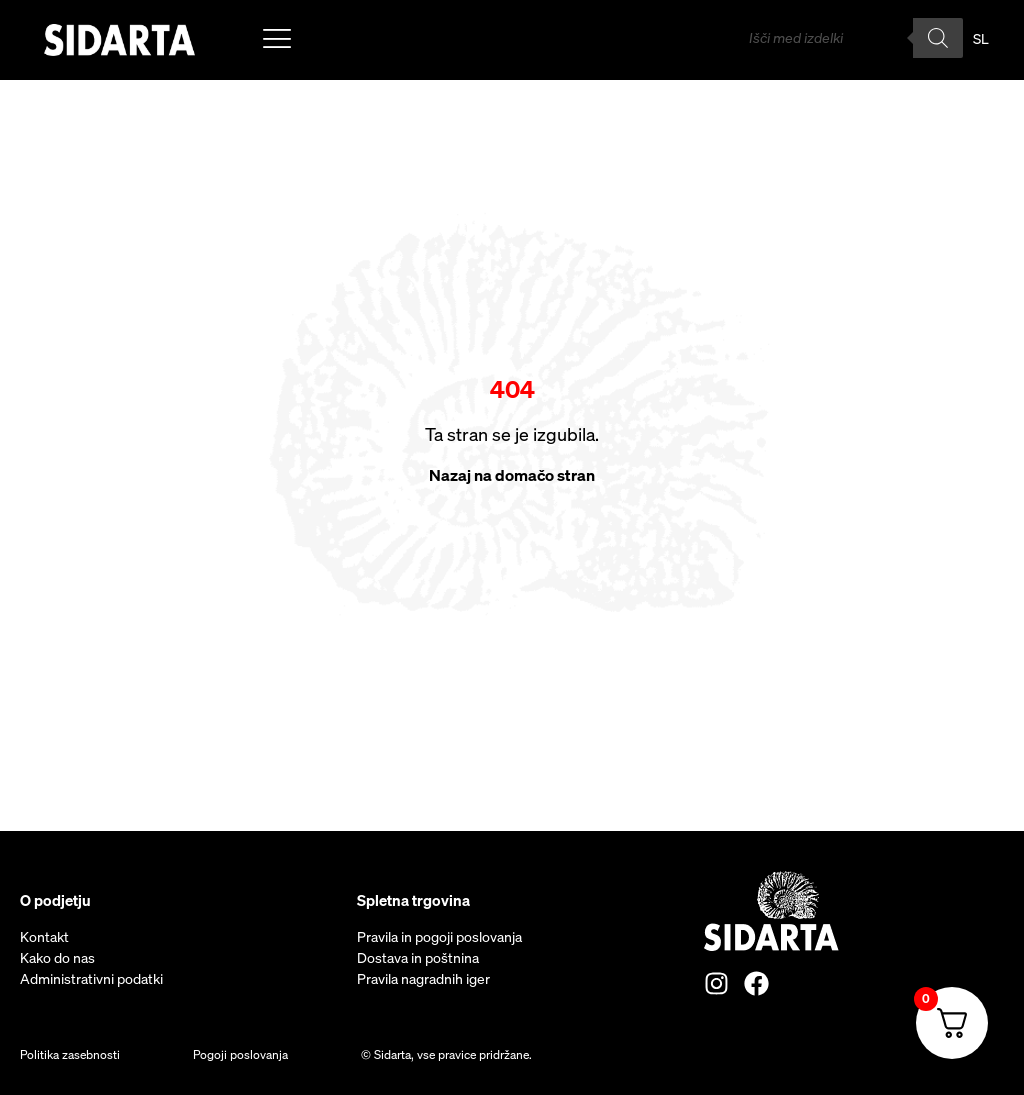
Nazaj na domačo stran (512, 475)
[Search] (938, 38)
